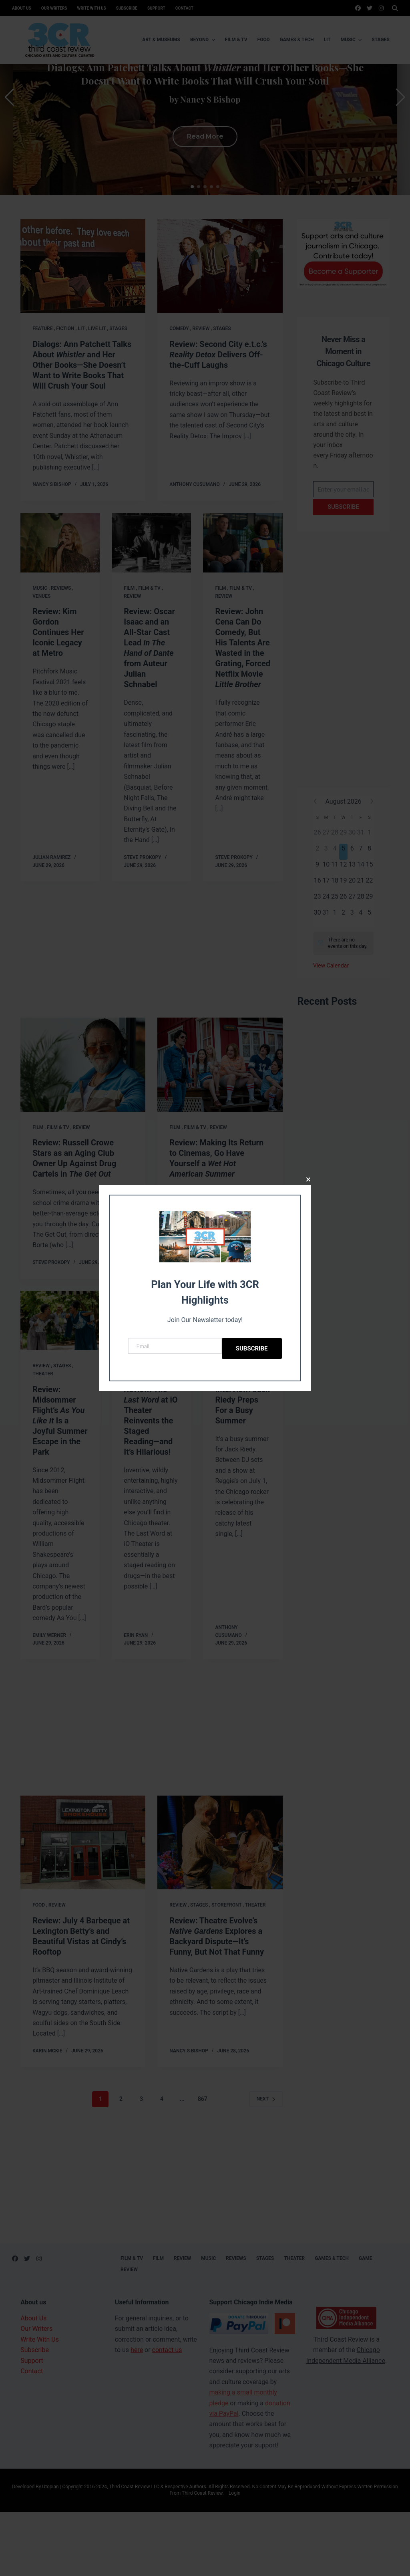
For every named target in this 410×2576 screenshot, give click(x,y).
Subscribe (252, 1348)
